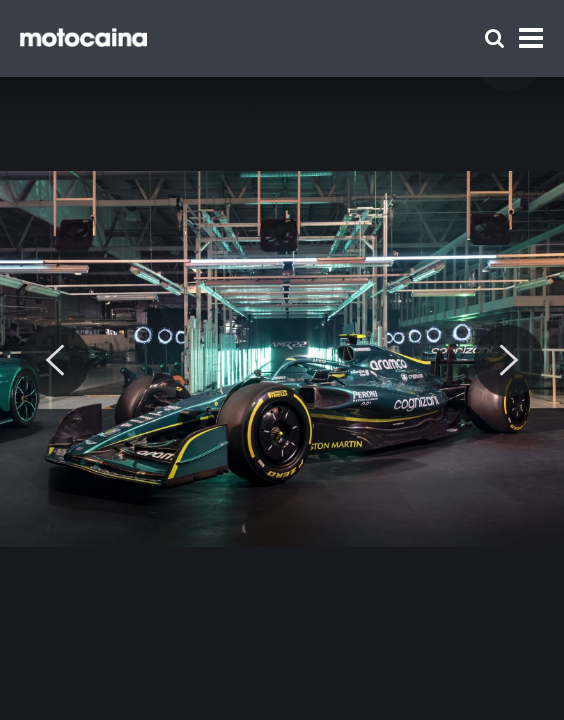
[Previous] (55, 361)
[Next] (509, 361)
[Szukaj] (494, 38)
